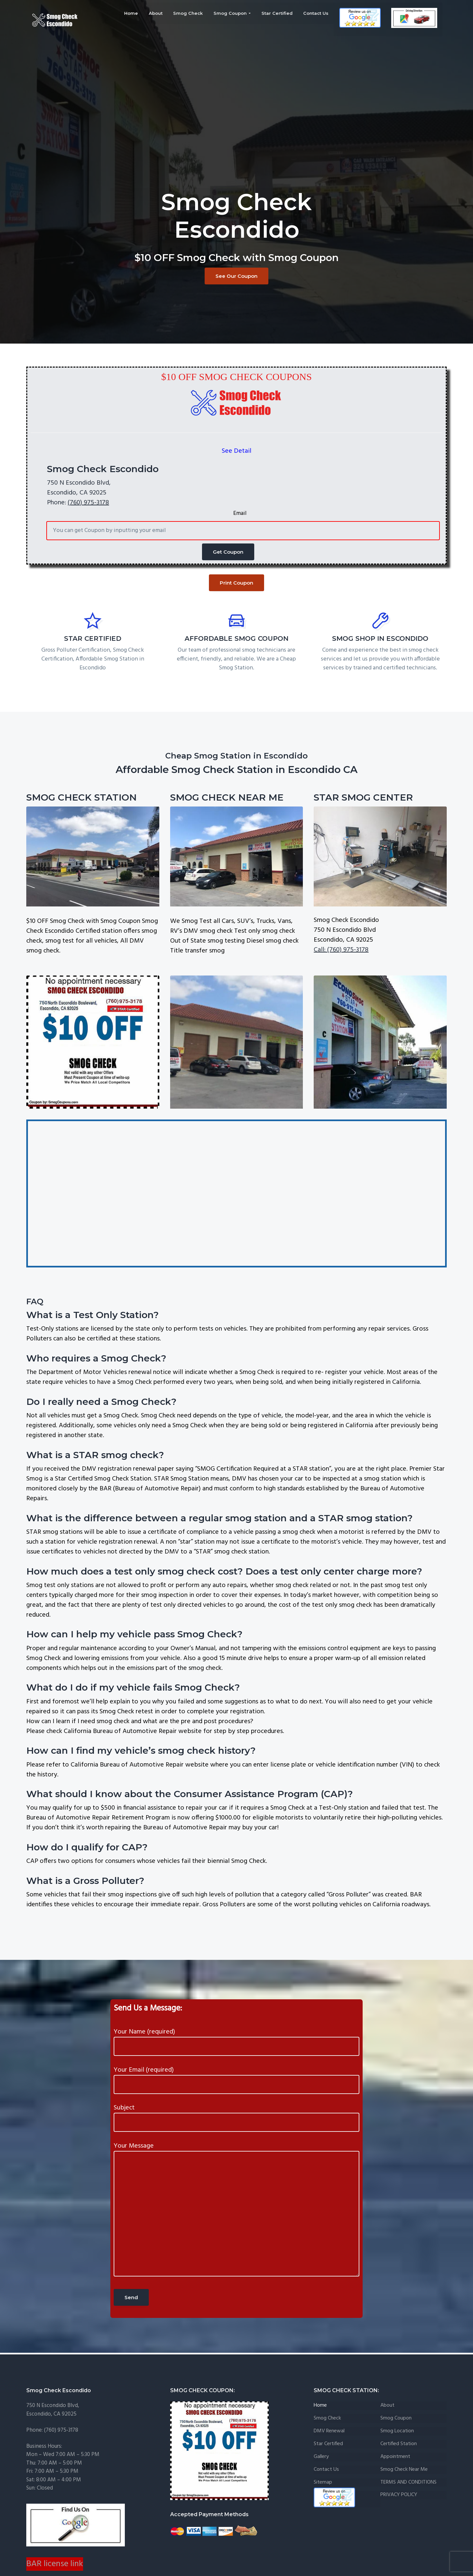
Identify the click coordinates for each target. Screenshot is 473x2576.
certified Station (398, 2444)
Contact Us (326, 2470)
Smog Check (327, 2418)
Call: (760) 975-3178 (341, 950)
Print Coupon (236, 583)
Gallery (321, 2457)
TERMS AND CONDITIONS (408, 2482)
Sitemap (323, 2482)
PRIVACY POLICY (398, 2495)
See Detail (236, 451)
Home (320, 2405)
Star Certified (328, 2444)
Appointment (395, 2457)
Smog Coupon (396, 2418)
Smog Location (397, 2431)
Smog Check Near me (404, 2470)
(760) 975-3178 (88, 502)
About (387, 2405)
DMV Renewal (329, 2431)
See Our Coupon (236, 276)
